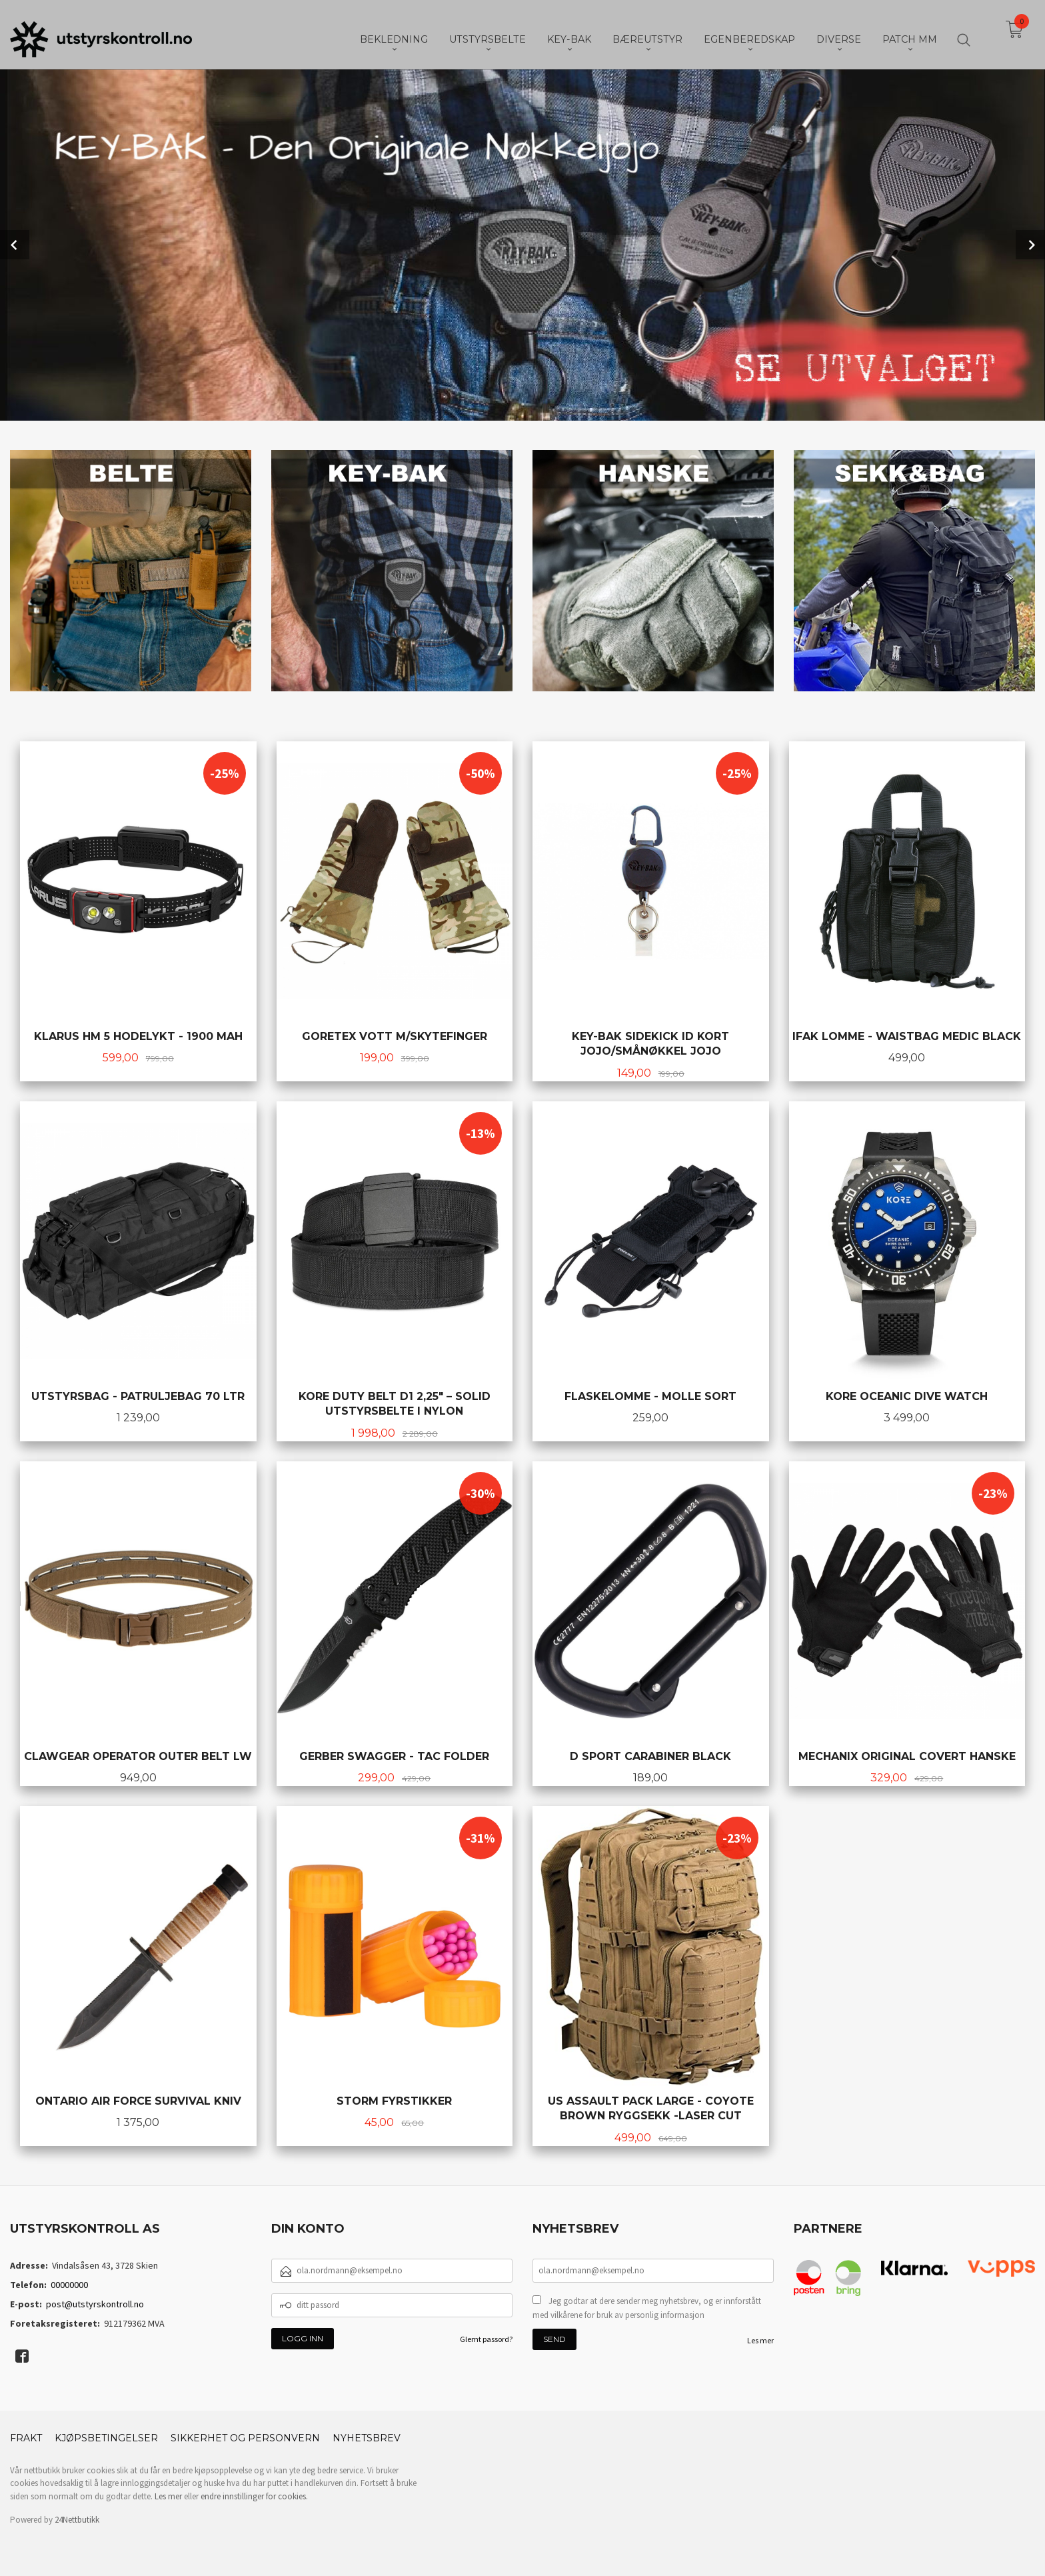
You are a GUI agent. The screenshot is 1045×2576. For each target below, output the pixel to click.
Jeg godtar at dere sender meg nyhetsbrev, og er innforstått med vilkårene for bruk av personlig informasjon (646, 2307)
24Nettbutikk (77, 2518)
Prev (14, 244)
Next (1030, 244)
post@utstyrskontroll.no (95, 2303)
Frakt (26, 2437)
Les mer (760, 2339)
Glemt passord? (486, 2338)
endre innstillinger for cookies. (254, 2495)
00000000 (69, 2283)
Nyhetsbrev (367, 2437)
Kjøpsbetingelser (106, 2437)
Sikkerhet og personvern (245, 2437)
